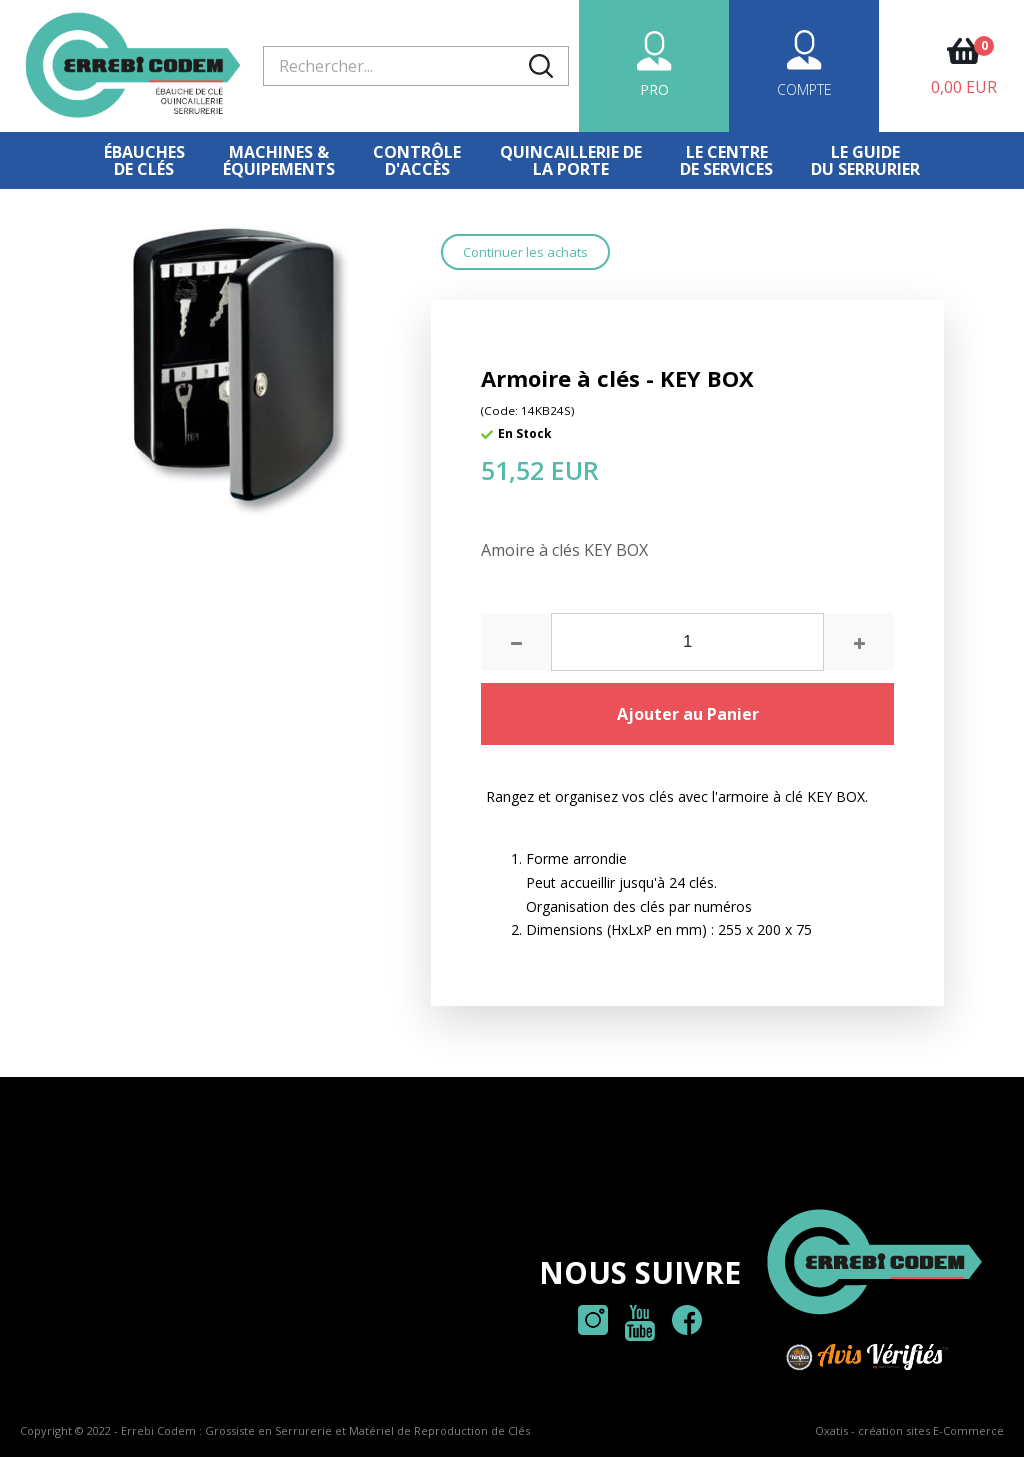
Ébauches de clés (144, 160)
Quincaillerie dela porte (571, 160)
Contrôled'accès (417, 160)
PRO (654, 89)
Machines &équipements (279, 160)
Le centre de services (726, 160)
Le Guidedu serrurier (865, 160)
